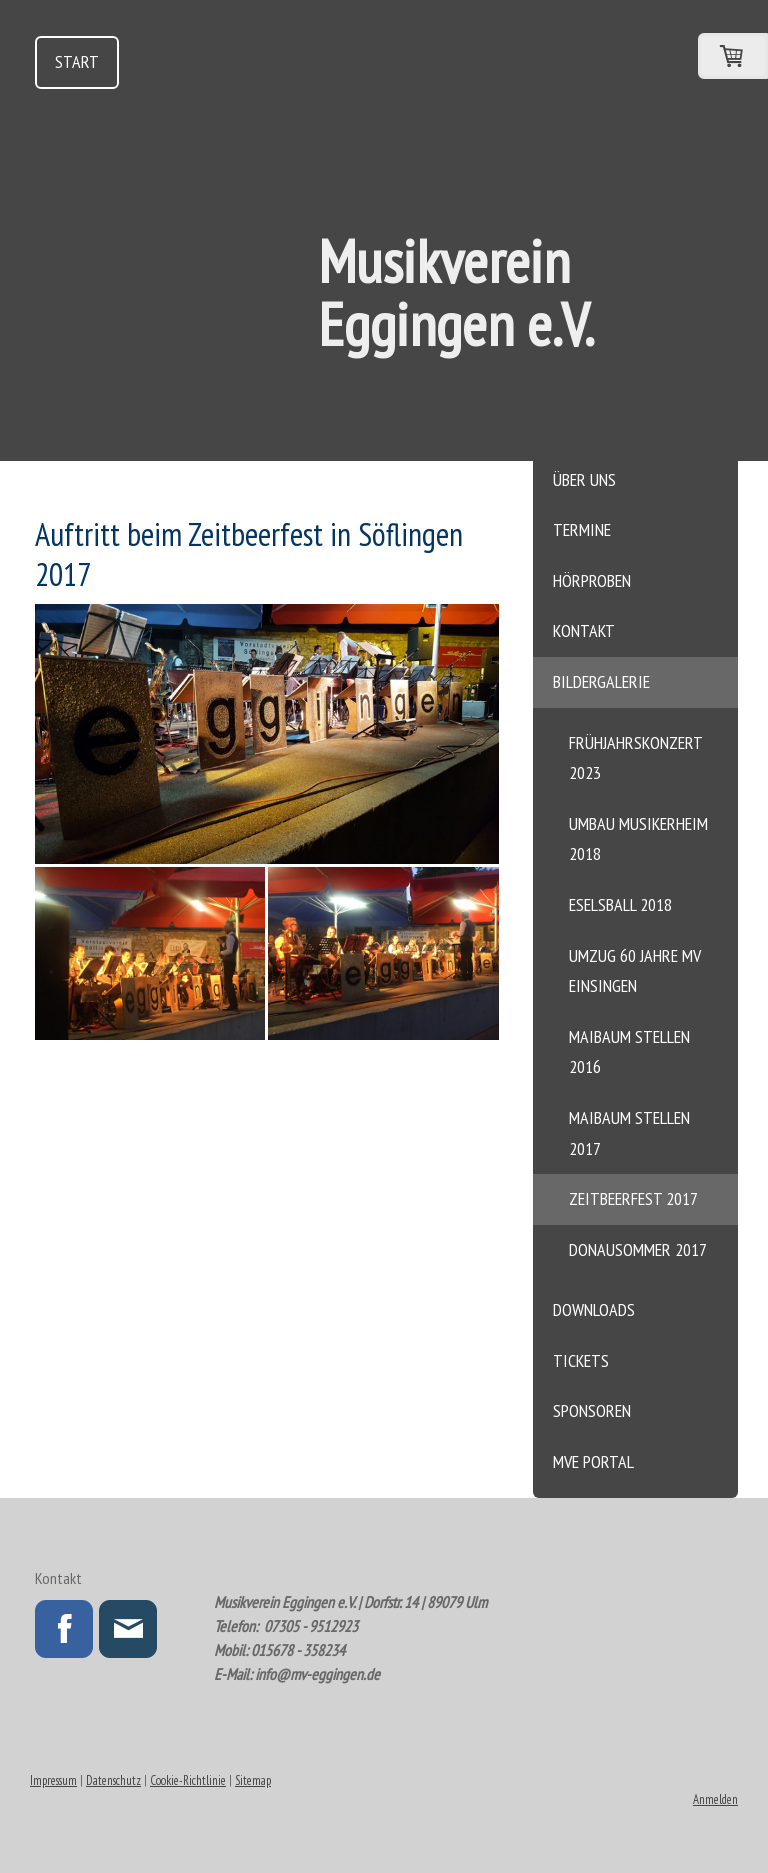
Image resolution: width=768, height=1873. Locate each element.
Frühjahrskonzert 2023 (636, 758)
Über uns (584, 479)
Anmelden (715, 1799)
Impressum (53, 1780)
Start (77, 61)
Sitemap (253, 1780)
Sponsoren (592, 1410)
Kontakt (584, 630)
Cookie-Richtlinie (188, 1780)
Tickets (581, 1360)
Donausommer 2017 (638, 1249)
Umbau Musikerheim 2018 (638, 839)
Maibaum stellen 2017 (629, 1133)
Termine (582, 529)
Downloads (594, 1309)
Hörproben (592, 580)
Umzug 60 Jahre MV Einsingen (635, 971)
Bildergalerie (601, 681)
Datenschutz (113, 1780)
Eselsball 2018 (620, 904)
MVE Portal (593, 1461)
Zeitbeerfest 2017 (633, 1198)
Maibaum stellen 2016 (629, 1052)
